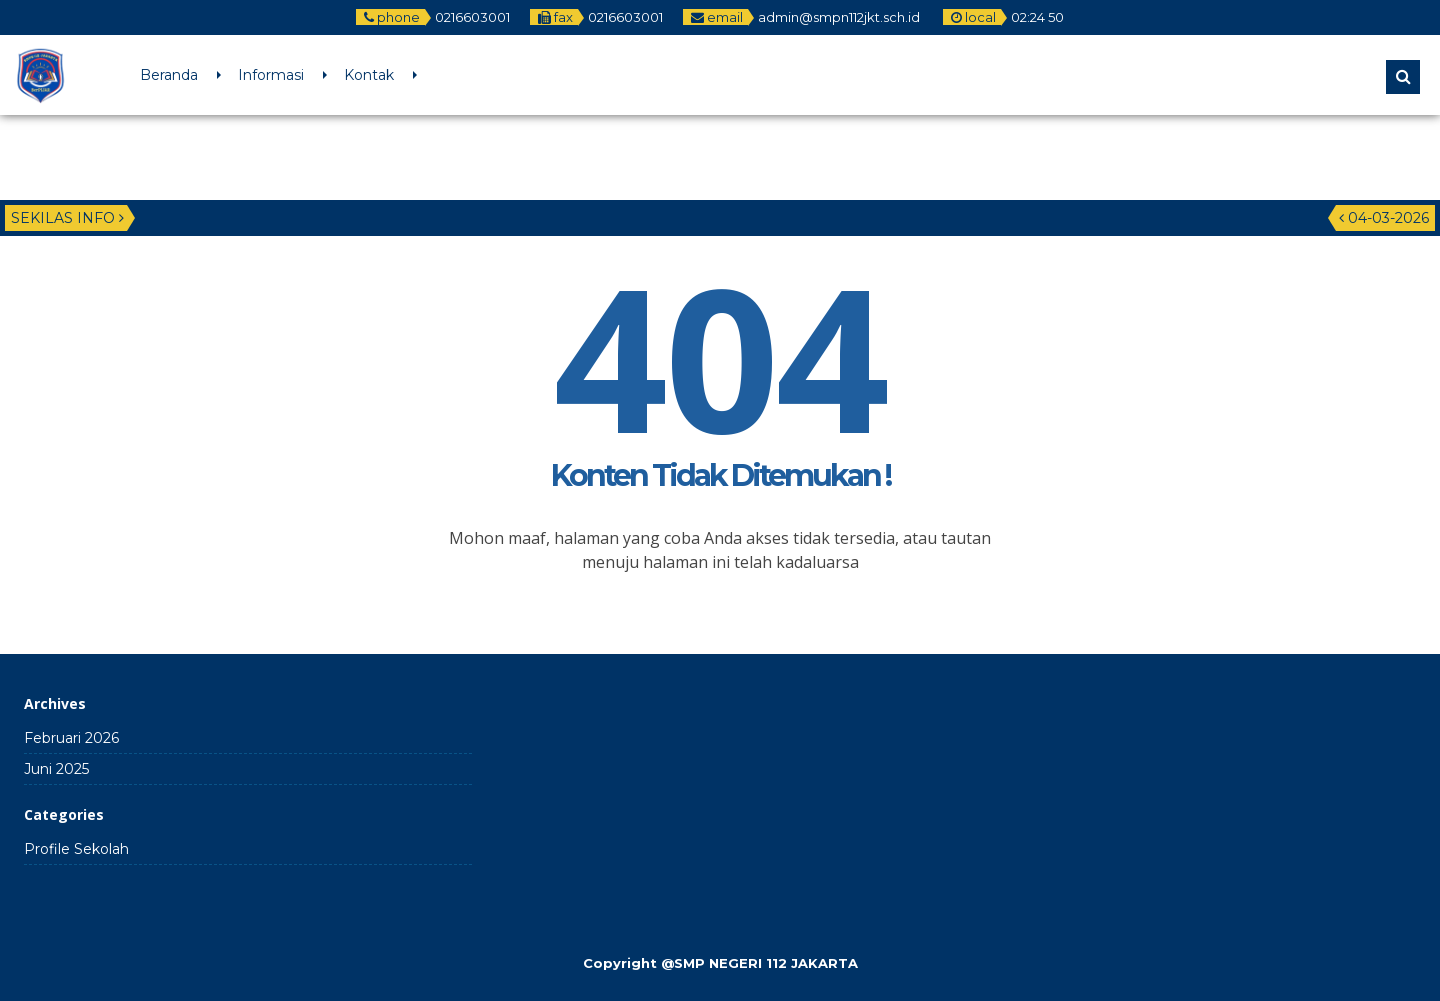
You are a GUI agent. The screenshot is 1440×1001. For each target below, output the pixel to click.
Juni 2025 (56, 769)
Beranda (169, 75)
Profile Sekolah (76, 849)
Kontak (369, 75)
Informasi (271, 75)
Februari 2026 (71, 738)
